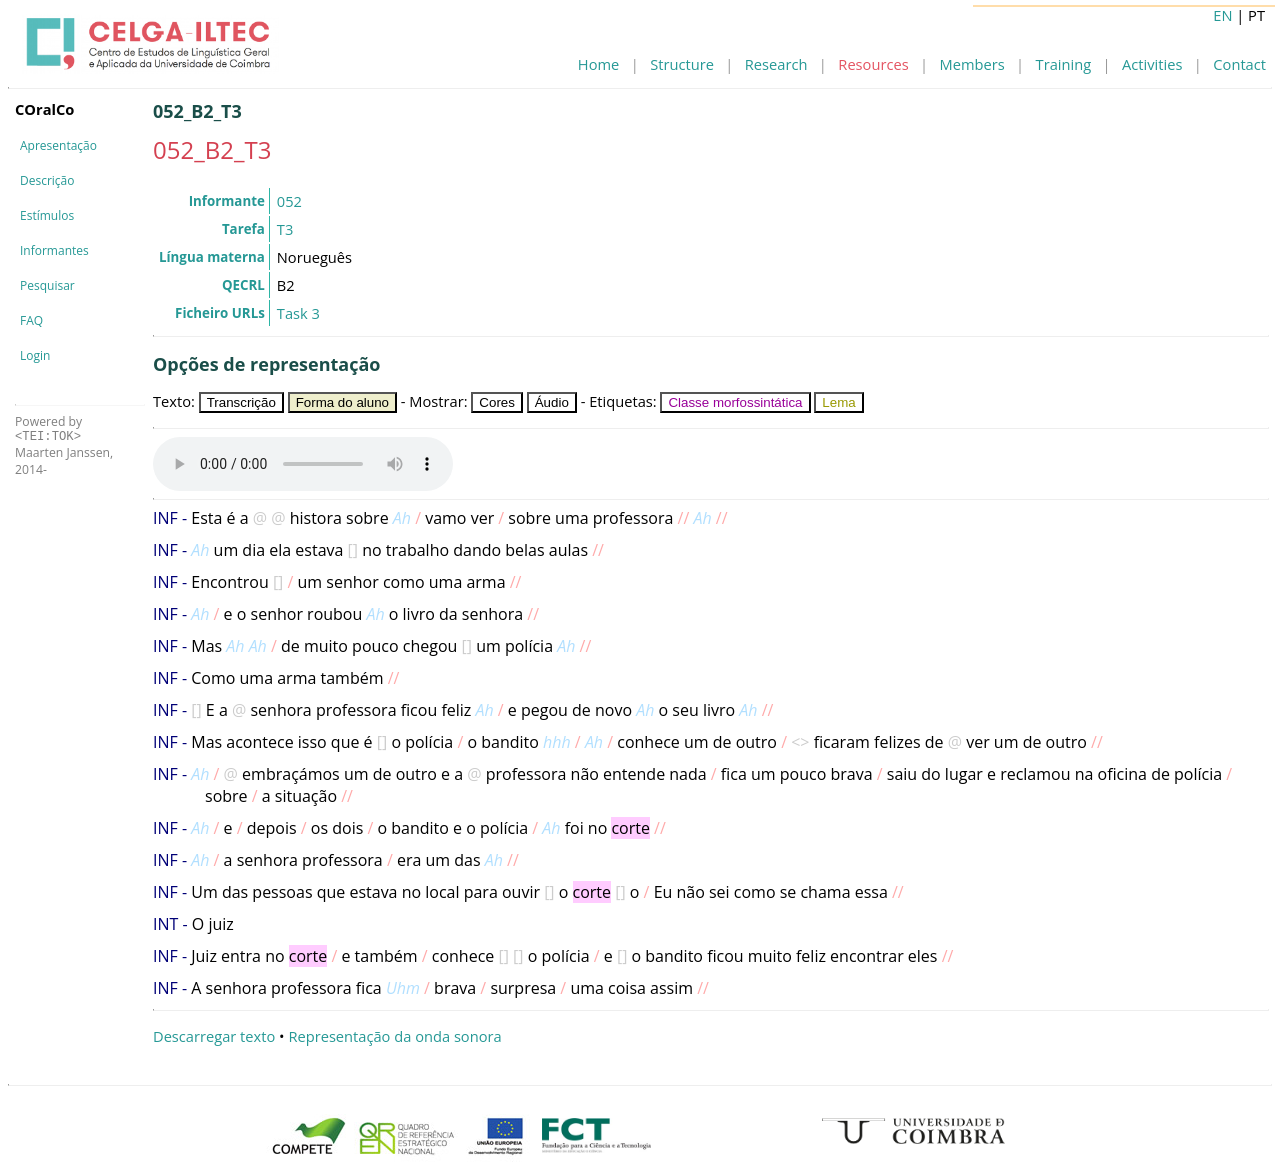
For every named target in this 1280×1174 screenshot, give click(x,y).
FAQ (31, 320)
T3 (285, 229)
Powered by (48, 428)
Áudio (552, 402)
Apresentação (58, 145)
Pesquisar (47, 285)
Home (598, 64)
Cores (497, 402)
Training (1064, 64)
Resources (873, 64)
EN (1222, 15)
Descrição (47, 180)
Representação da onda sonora (394, 1036)
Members (972, 64)
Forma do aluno (342, 402)
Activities (1152, 64)
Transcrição (241, 402)
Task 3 (298, 313)
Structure (682, 64)
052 (289, 201)
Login (35, 355)
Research (776, 64)
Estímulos (47, 215)
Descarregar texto (214, 1036)
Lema (838, 402)
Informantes (54, 250)
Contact (1239, 64)
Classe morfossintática (735, 402)
